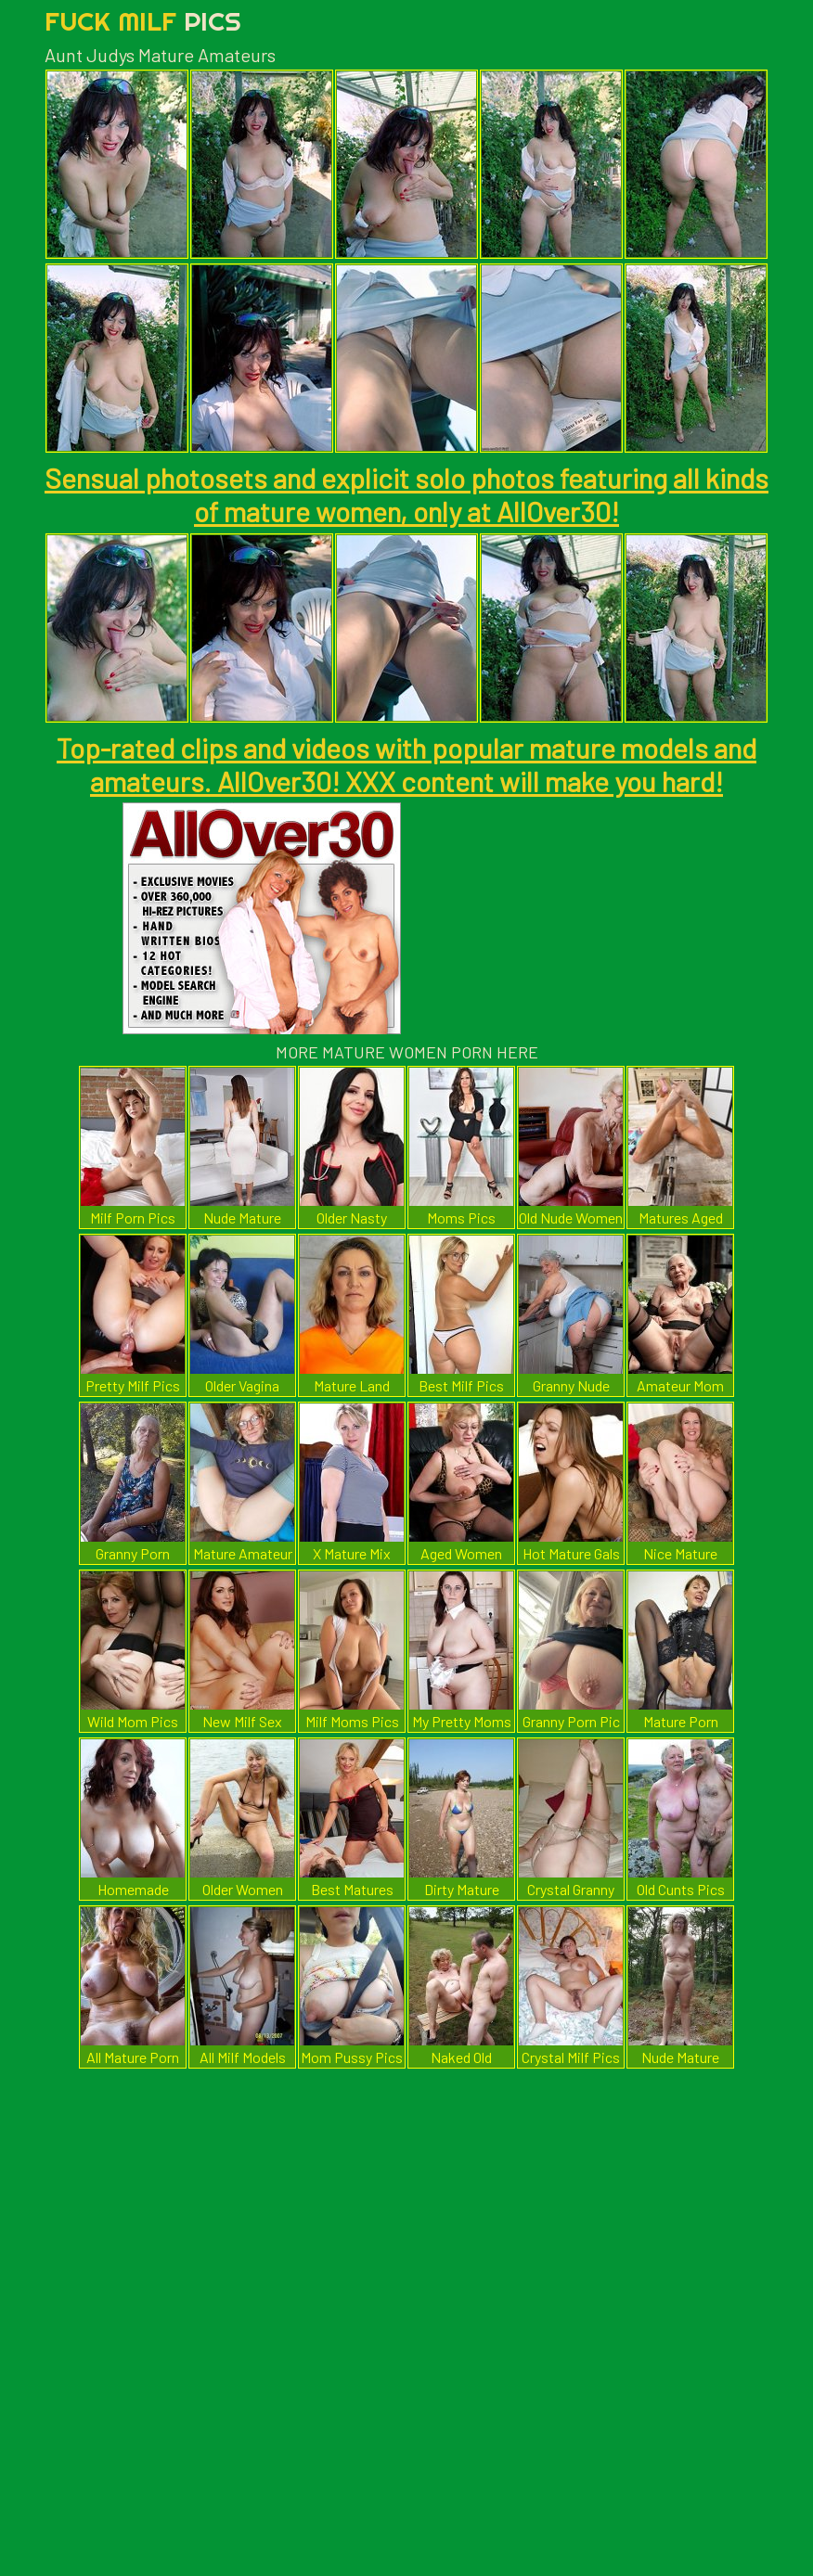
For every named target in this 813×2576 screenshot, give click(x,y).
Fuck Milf (143, 21)
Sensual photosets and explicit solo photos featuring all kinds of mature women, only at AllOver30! (406, 494)
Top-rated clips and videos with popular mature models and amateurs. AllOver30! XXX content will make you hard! (406, 764)
